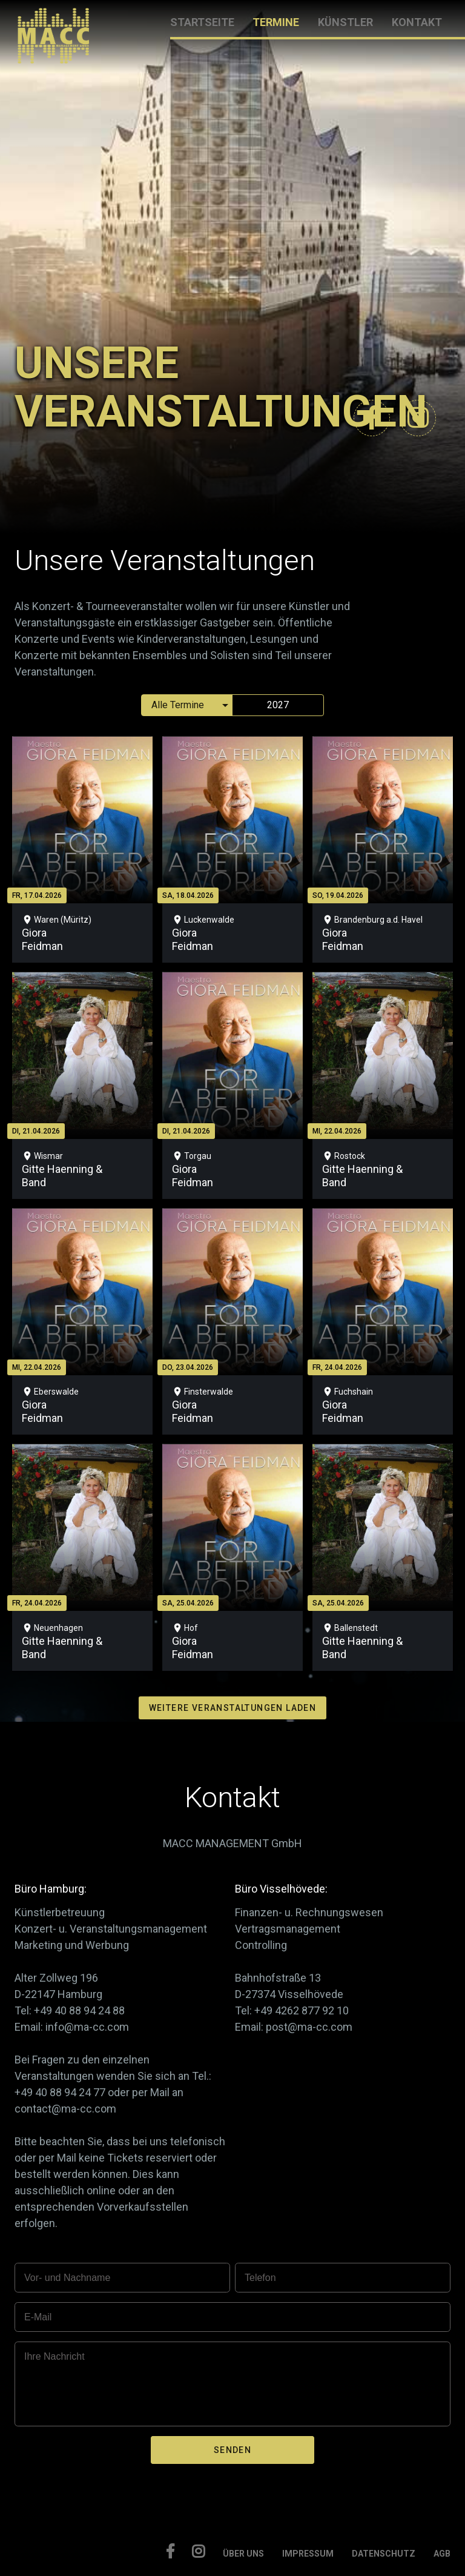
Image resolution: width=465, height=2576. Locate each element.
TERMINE (275, 22)
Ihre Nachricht (54, 2356)
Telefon (260, 2277)
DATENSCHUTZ (383, 2553)
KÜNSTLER (345, 22)
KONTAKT (417, 22)
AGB (442, 2553)
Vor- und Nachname (67, 2277)
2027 (278, 705)
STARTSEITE (202, 22)
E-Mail (37, 2317)
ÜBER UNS (243, 2553)
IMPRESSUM (308, 2553)
